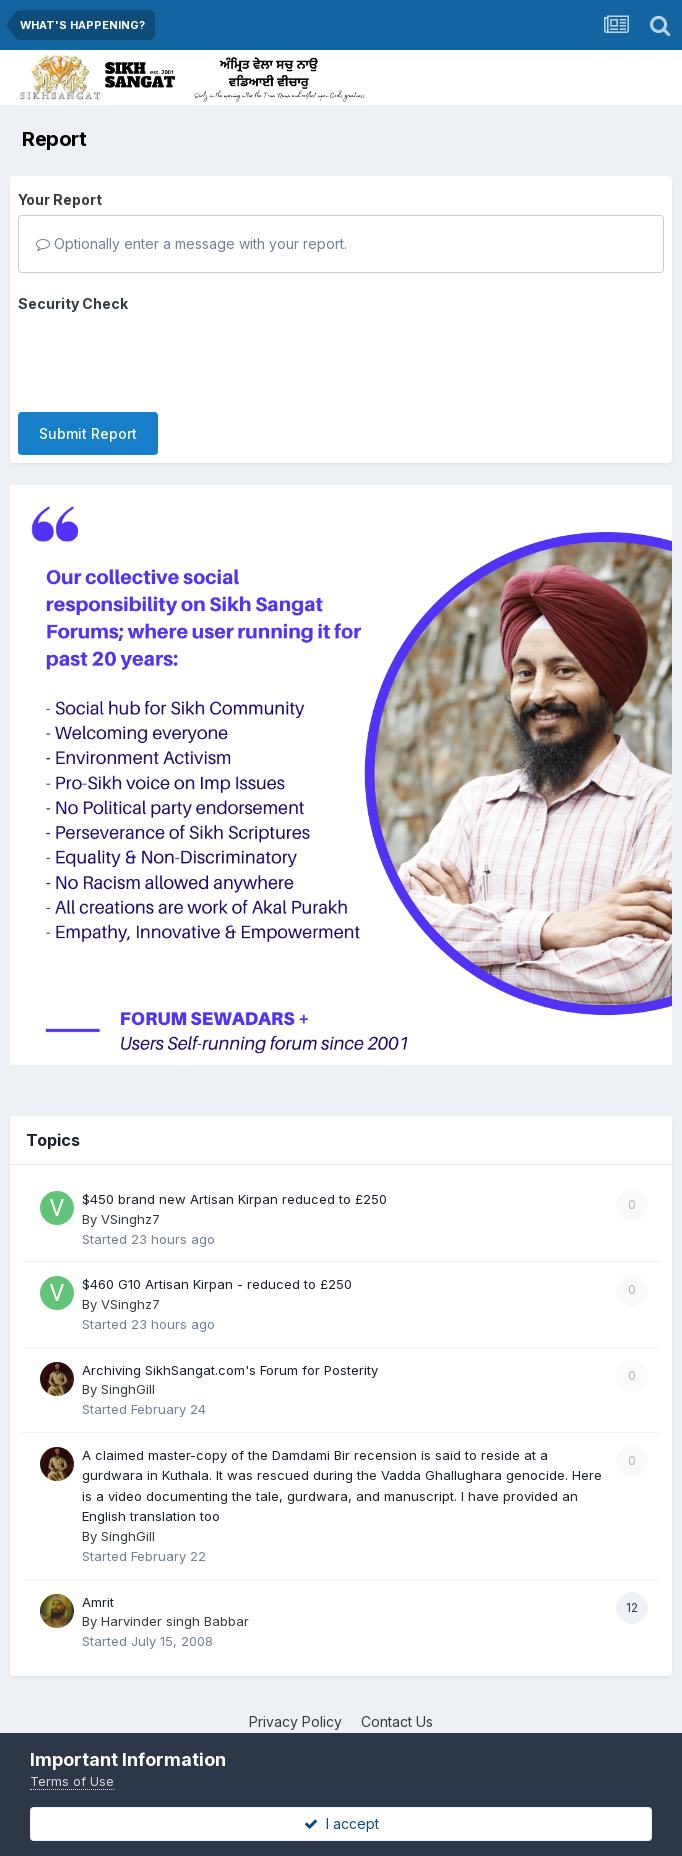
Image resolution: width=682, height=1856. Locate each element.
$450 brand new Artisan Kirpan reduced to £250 (234, 1181)
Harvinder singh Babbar (175, 1603)
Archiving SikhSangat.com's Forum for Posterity (230, 1352)
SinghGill (128, 1371)
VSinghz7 (130, 1201)
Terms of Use (72, 1781)
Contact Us (397, 1703)
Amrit (98, 1584)
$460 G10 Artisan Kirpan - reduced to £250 (217, 1267)
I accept (341, 1823)
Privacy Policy (295, 1703)
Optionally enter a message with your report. (191, 243)
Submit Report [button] (88, 355)
